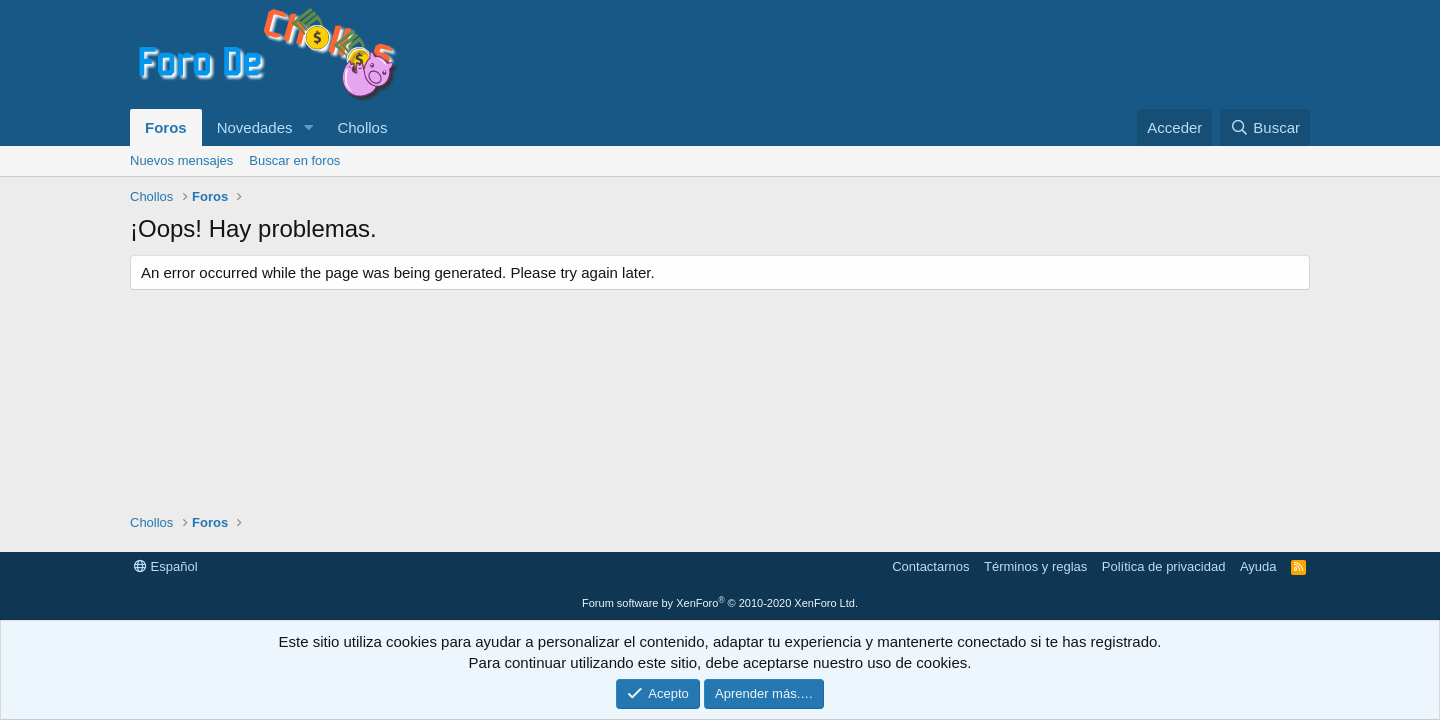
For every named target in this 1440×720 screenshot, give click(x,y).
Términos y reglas (1035, 566)
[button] (308, 127)
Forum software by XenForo (720, 603)
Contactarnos (930, 566)
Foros (166, 127)
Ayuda (1258, 566)
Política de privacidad (1164, 566)
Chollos (362, 127)
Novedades (255, 127)
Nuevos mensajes (181, 160)
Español (166, 566)
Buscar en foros (294, 160)
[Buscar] (1265, 127)
